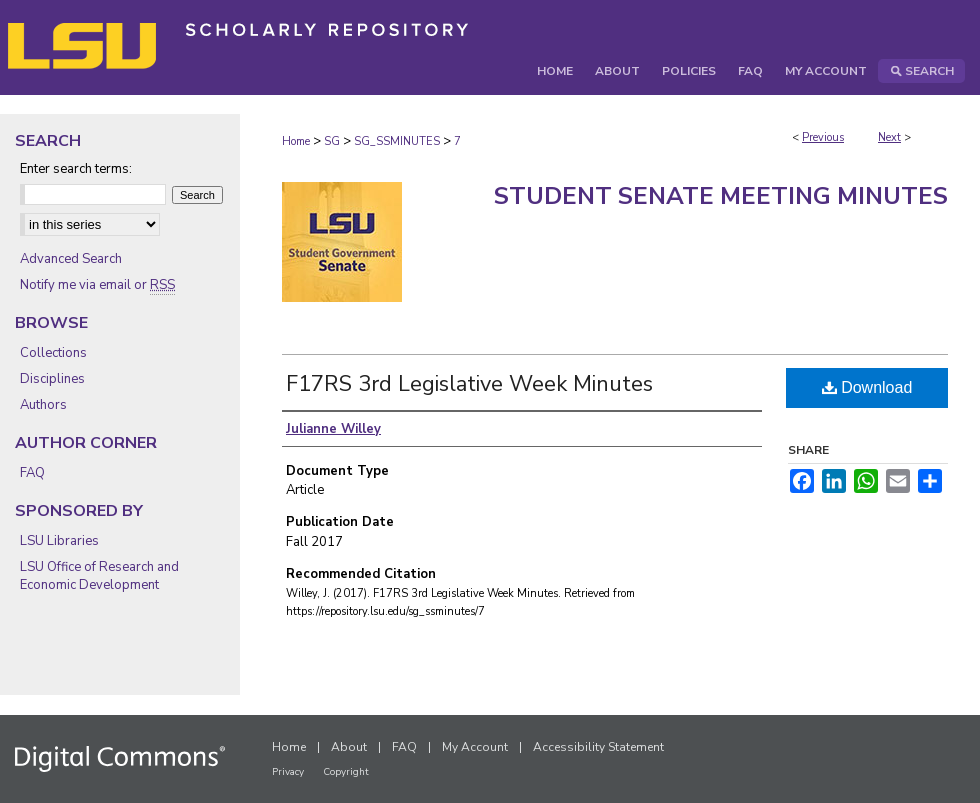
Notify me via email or (97, 285)
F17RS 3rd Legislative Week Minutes (469, 384)
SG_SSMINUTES (397, 141)
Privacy (288, 772)
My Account (475, 747)
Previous (823, 137)
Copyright (346, 772)
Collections (53, 353)
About (349, 747)
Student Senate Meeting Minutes (721, 196)
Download (867, 387)
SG (332, 141)
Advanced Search (71, 259)
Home (296, 141)
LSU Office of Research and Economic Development (99, 576)
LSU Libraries (59, 541)
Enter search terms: (76, 169)
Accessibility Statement (598, 747)
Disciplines (52, 379)
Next (889, 137)
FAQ (32, 473)
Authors (43, 405)
